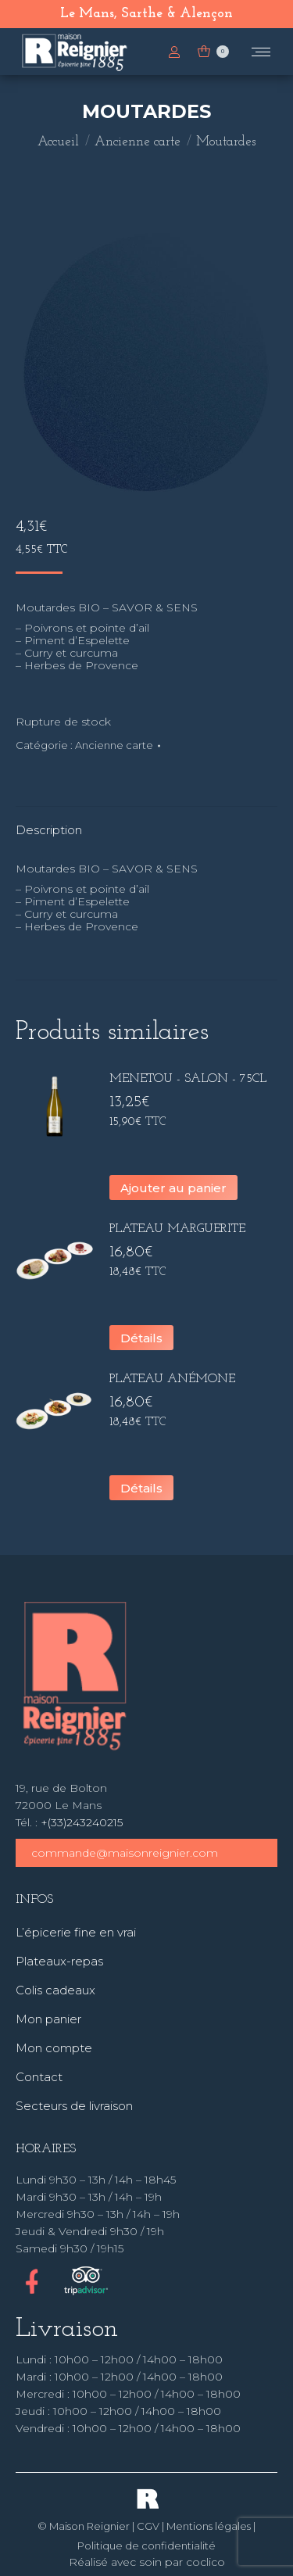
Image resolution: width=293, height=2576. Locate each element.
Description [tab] (49, 829)
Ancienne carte (114, 745)
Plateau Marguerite (177, 1229)
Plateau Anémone (172, 1379)
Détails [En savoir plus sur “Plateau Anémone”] (141, 1488)
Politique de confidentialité (146, 2545)
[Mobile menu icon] (261, 52)
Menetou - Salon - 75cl (187, 1079)
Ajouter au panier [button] (173, 1188)
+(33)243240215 (82, 1822)
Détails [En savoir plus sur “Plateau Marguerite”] (141, 1338)
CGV (148, 2526)
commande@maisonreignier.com (124, 1853)
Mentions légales (208, 2526)
